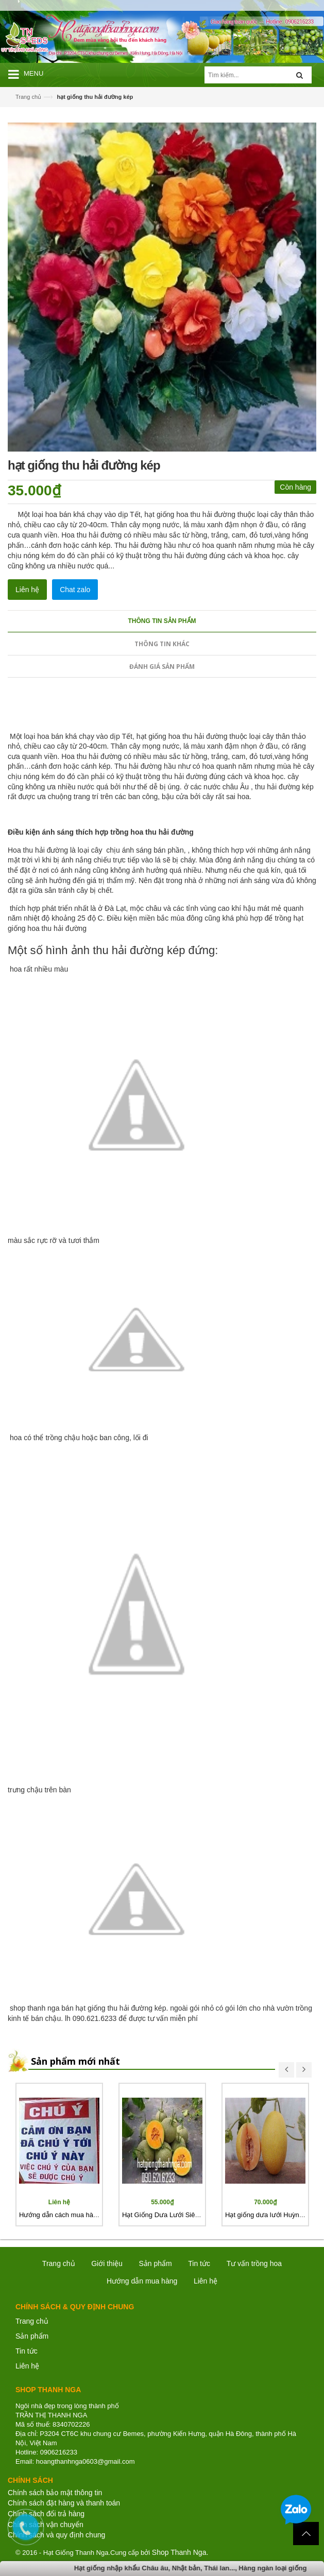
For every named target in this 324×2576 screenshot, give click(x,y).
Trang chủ (31, 2321)
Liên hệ (27, 589)
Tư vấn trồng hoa (254, 2263)
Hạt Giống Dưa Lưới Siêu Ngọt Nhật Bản (183, 2215)
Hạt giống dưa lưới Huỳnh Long (272, 2215)
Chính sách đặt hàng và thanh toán (64, 2503)
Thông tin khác (162, 643)
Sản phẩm (31, 2336)
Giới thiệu (107, 2263)
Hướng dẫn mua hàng (142, 2281)
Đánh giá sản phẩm (162, 666)
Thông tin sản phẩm (162, 621)
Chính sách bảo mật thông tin (55, 2492)
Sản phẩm (155, 2263)
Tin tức (26, 2351)
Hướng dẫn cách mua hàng (59, 2215)
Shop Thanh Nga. (180, 2552)
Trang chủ (28, 97)
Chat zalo (75, 589)
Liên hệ (27, 2366)
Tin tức (199, 2263)
